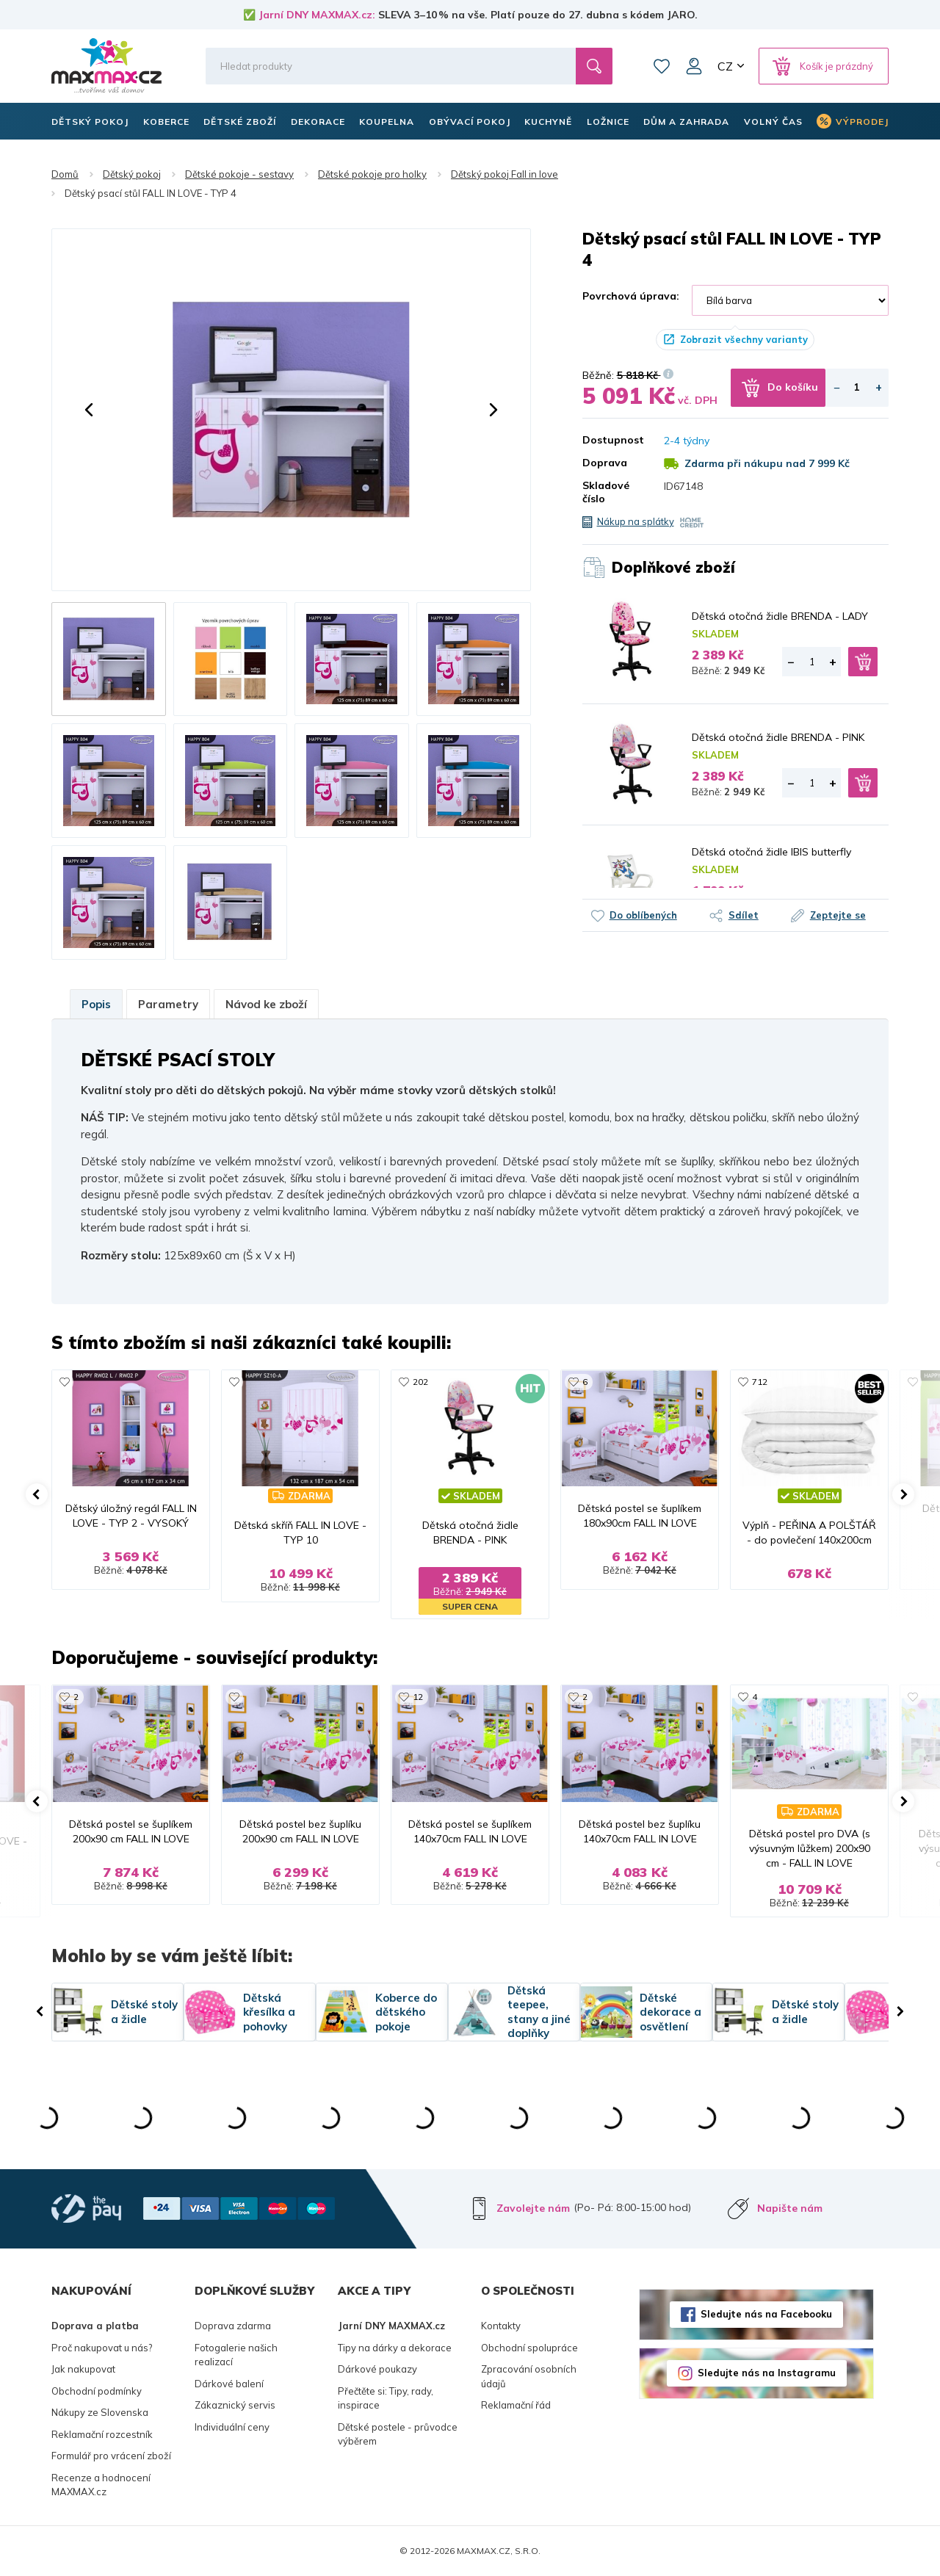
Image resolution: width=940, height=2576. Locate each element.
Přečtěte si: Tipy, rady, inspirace (385, 2398)
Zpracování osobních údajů (528, 2376)
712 (759, 1381)
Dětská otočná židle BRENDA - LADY (780, 616)
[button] (88, 409)
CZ (725, 66)
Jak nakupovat (83, 2369)
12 (418, 1696)
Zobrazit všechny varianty (744, 339)
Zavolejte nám (533, 2208)
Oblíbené (661, 66)
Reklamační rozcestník (102, 2434)
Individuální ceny (232, 2427)
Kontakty (501, 2325)
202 (420, 1381)
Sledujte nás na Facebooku (766, 2314)
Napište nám (789, 2208)
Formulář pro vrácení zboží (111, 2455)
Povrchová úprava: (630, 296)
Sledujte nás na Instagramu (767, 2372)
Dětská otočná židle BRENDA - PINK (778, 737)
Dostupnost (612, 439)
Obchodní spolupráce (529, 2348)
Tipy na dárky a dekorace (395, 2348)
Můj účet (694, 66)
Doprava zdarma (233, 2325)
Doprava (604, 462)
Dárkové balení (229, 2383)
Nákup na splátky (635, 521)
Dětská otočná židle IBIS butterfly (771, 851)
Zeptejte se (838, 915)
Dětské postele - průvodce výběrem (398, 2434)
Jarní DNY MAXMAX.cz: (316, 14)
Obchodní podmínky (96, 2391)
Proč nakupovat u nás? (101, 2348)
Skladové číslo (605, 492)
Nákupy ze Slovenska (99, 2412)
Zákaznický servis (235, 2405)
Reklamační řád (516, 2405)
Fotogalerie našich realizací (236, 2355)
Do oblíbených (643, 915)
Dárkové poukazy (377, 2369)
